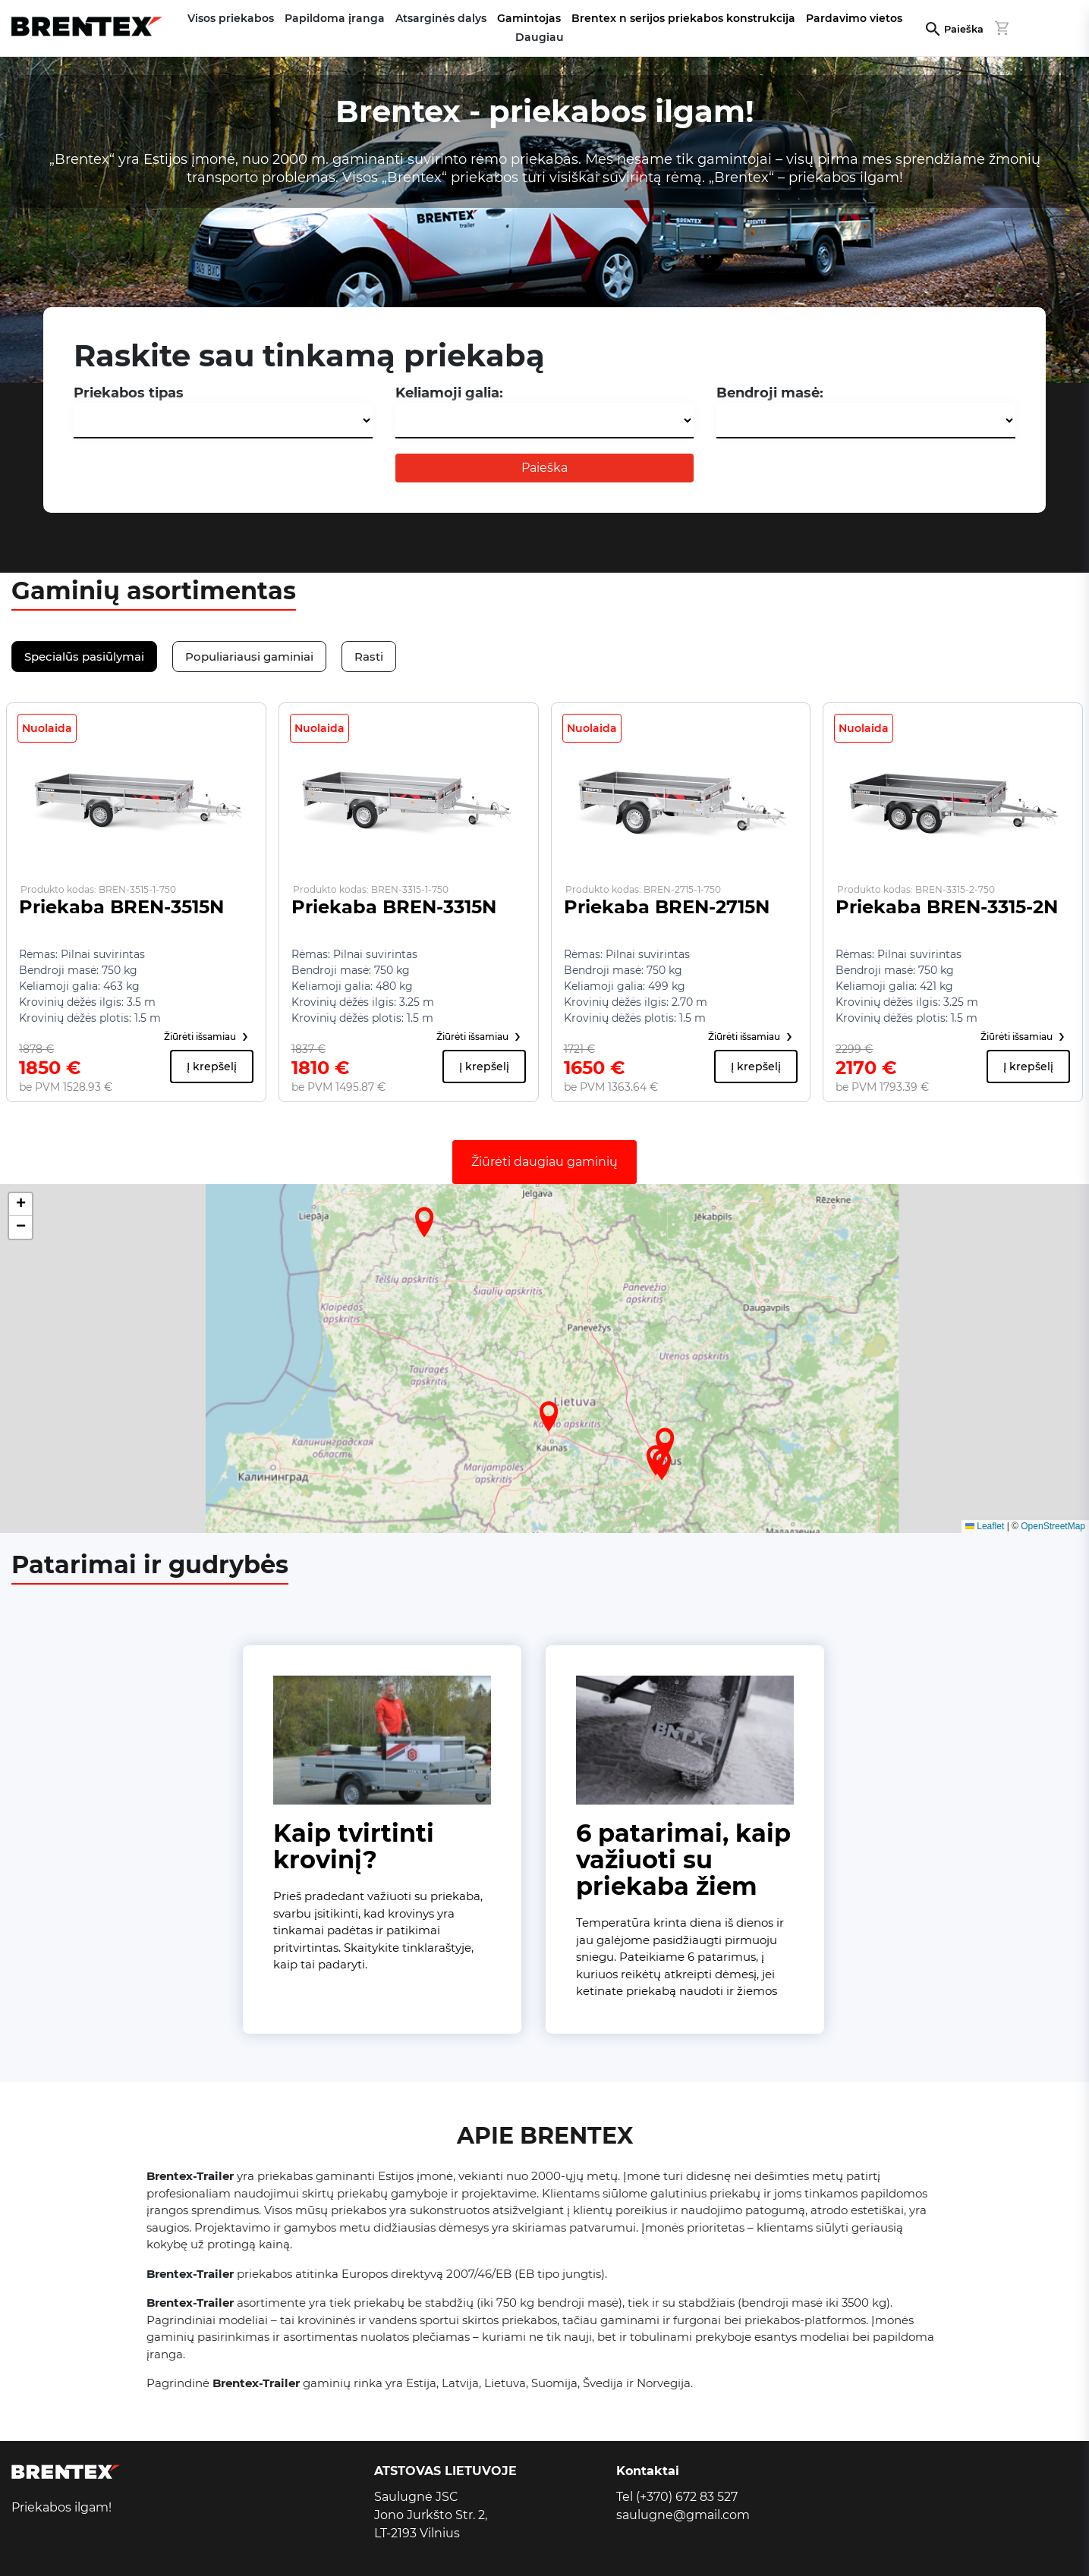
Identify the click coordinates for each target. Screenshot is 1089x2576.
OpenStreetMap (1053, 1526)
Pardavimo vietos (854, 18)
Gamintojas (529, 18)
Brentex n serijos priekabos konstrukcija (683, 18)
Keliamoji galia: (449, 393)
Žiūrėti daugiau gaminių (544, 1161)
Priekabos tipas (129, 393)
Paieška (964, 29)
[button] (549, 1416)
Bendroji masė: (769, 393)
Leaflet (984, 1526)
